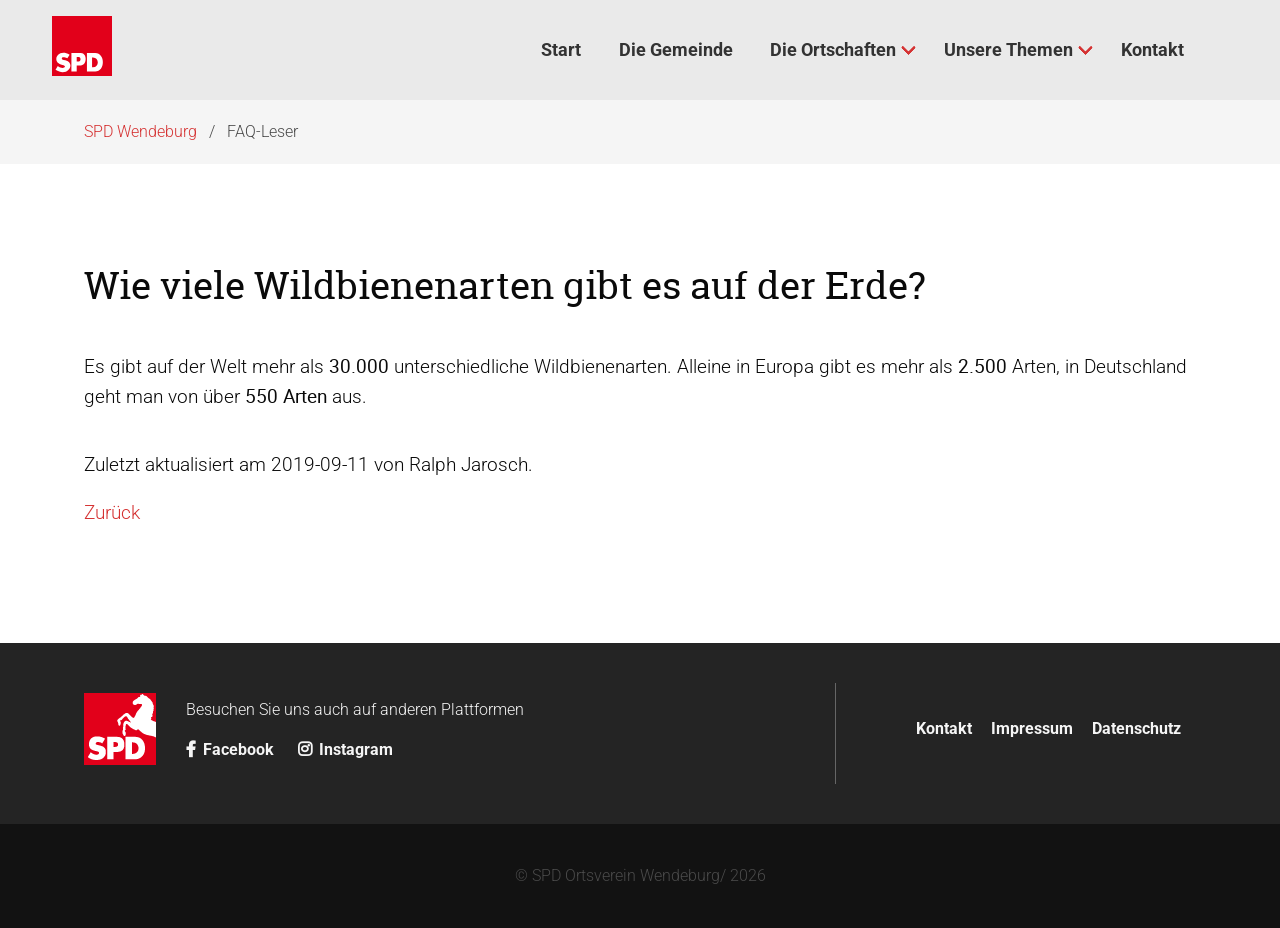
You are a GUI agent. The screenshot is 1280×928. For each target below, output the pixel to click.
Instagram (345, 749)
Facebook (232, 749)
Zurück (112, 512)
